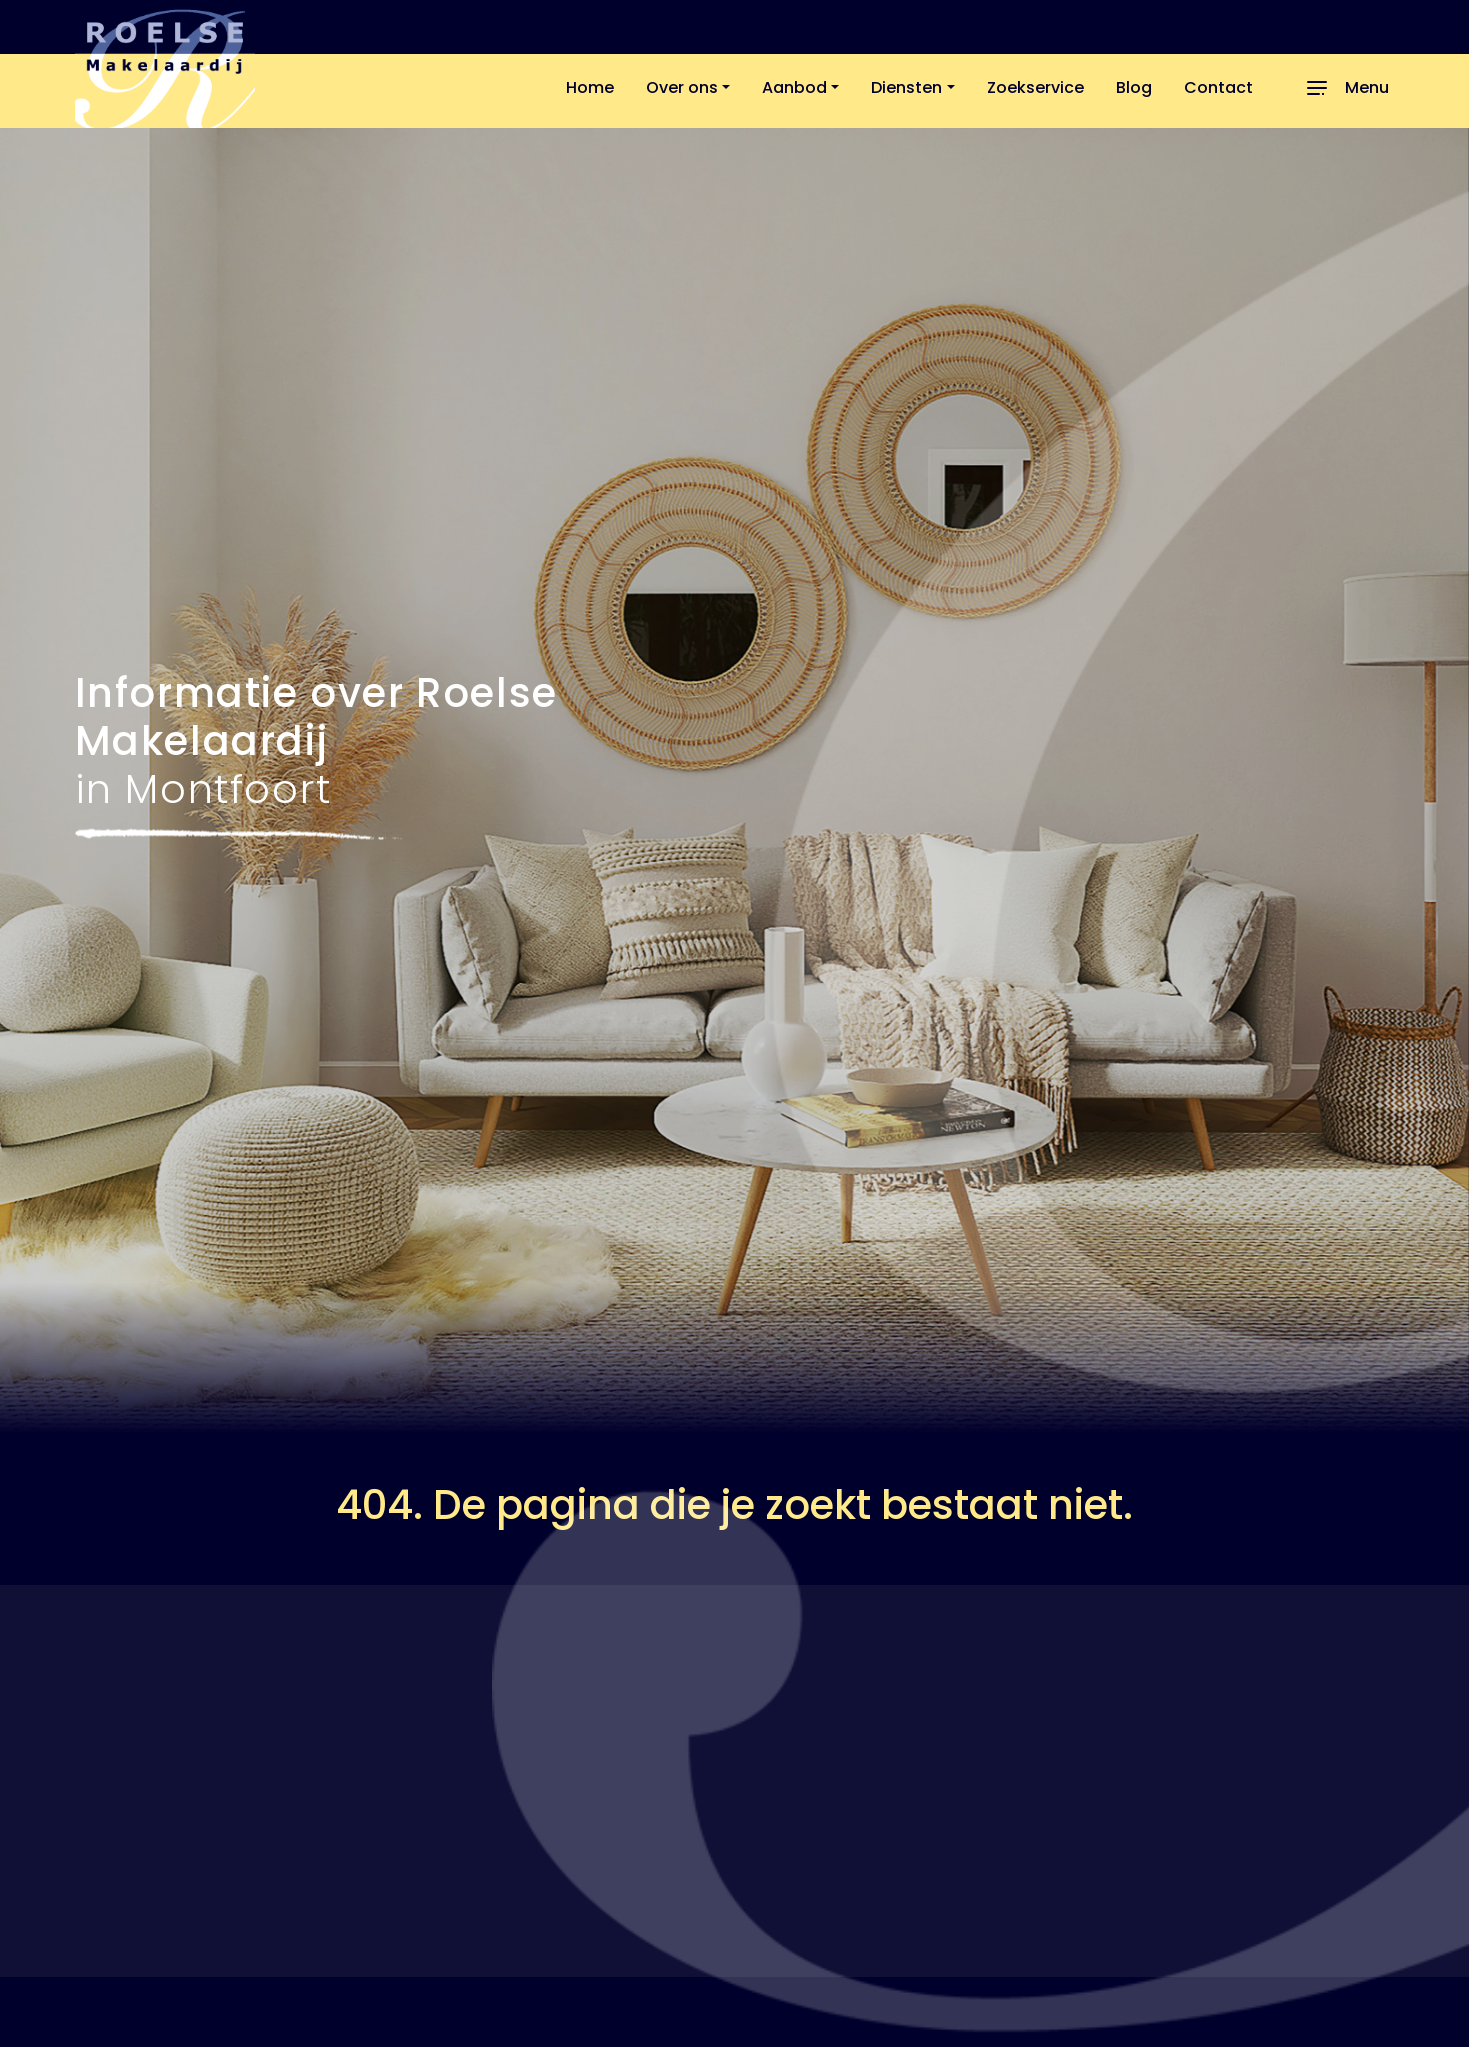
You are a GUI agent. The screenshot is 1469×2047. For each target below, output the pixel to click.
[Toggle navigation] (1345, 88)
